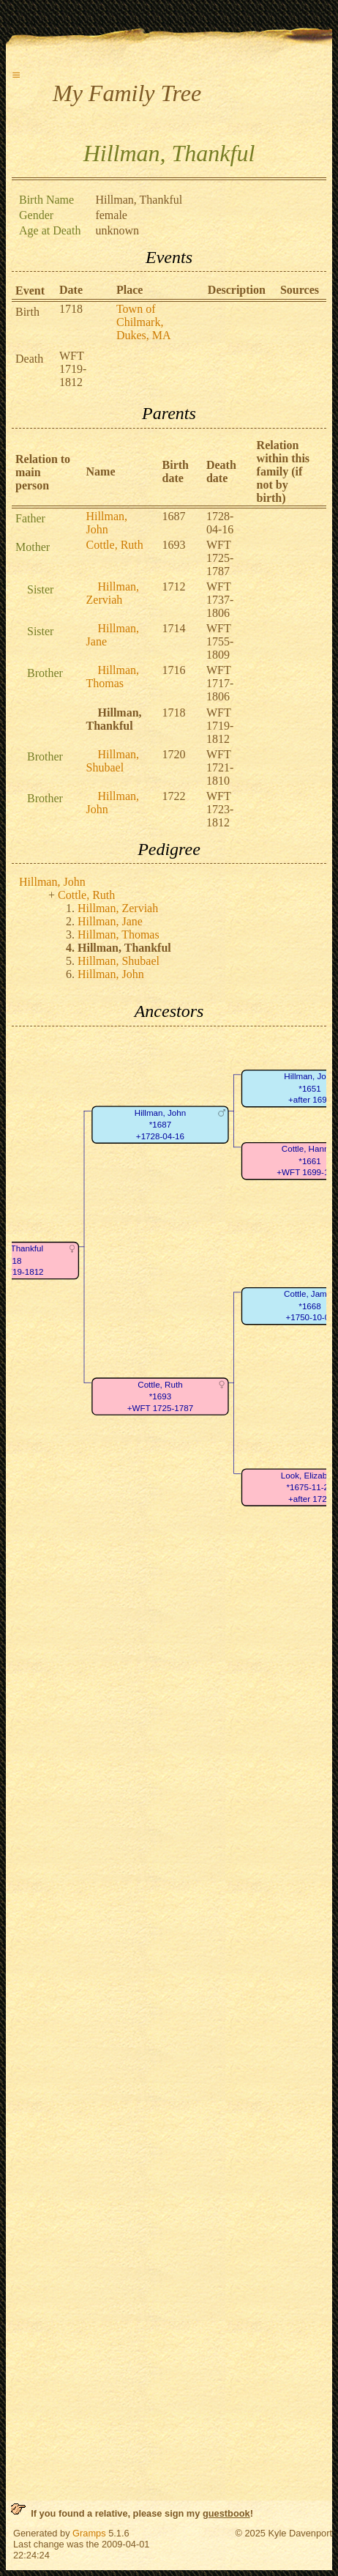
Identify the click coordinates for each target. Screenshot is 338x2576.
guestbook (226, 2513)
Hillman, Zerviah (112, 593)
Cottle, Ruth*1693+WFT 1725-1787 (160, 1396)
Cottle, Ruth (114, 544)
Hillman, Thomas (112, 676)
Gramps (89, 2533)
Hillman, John (106, 523)
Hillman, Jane (110, 921)
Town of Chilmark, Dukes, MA (143, 322)
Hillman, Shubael (112, 761)
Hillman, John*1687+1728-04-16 (160, 1124)
